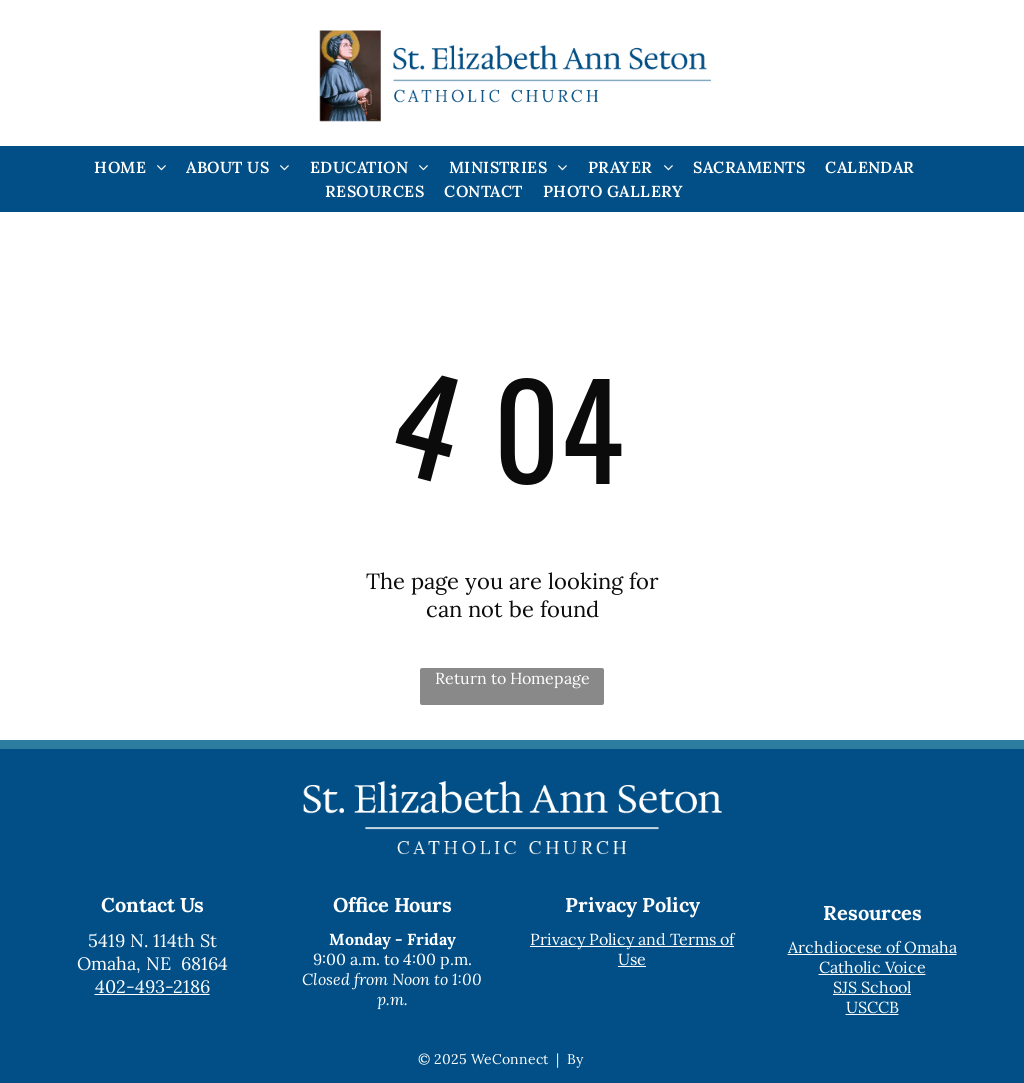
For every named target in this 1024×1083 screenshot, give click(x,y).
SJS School (872, 987)
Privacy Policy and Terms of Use (632, 949)
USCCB (872, 1007)
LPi (597, 1059)
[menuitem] (130, 167)
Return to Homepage (512, 678)
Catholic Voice (872, 967)
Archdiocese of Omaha (872, 947)
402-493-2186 (152, 986)
